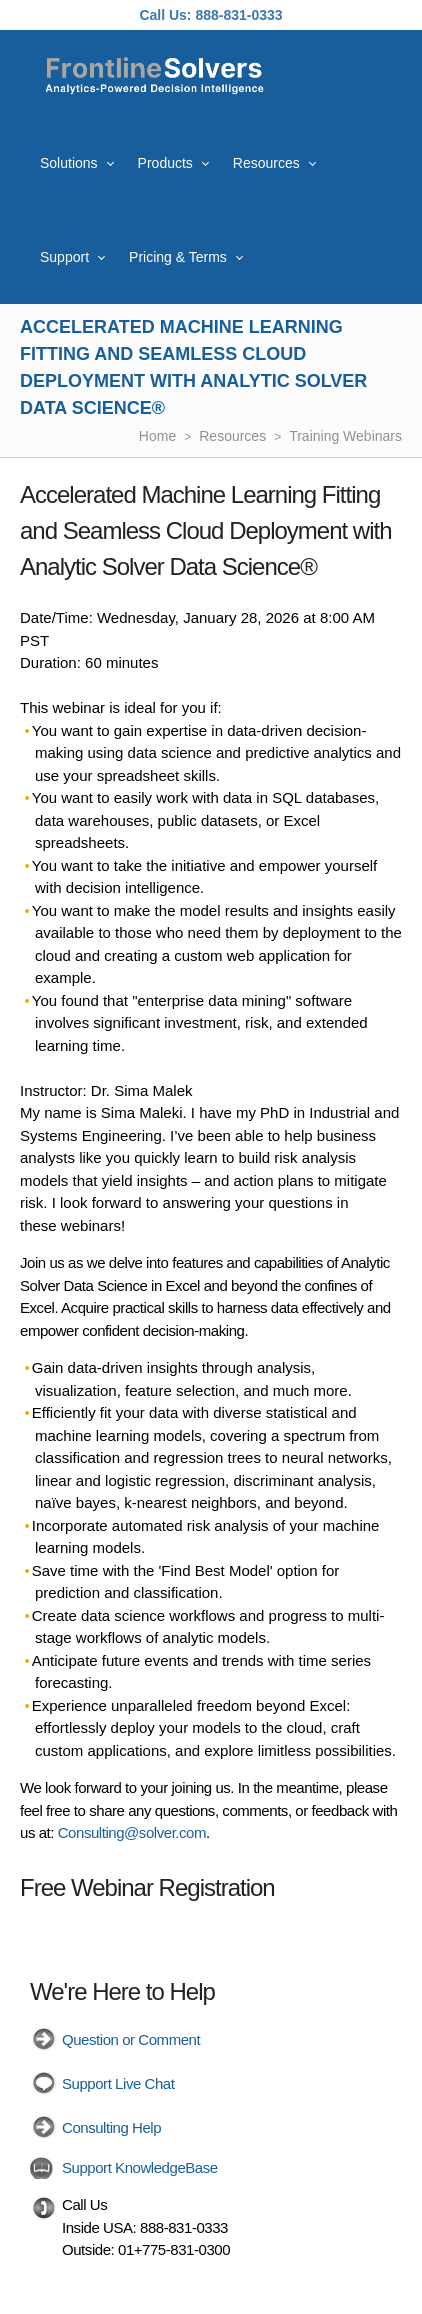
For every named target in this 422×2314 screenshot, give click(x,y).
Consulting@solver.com (132, 1832)
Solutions (69, 163)
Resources (266, 163)
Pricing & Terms (178, 257)
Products (165, 163)
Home (157, 436)
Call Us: (165, 15)
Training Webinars (345, 436)
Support (64, 257)
